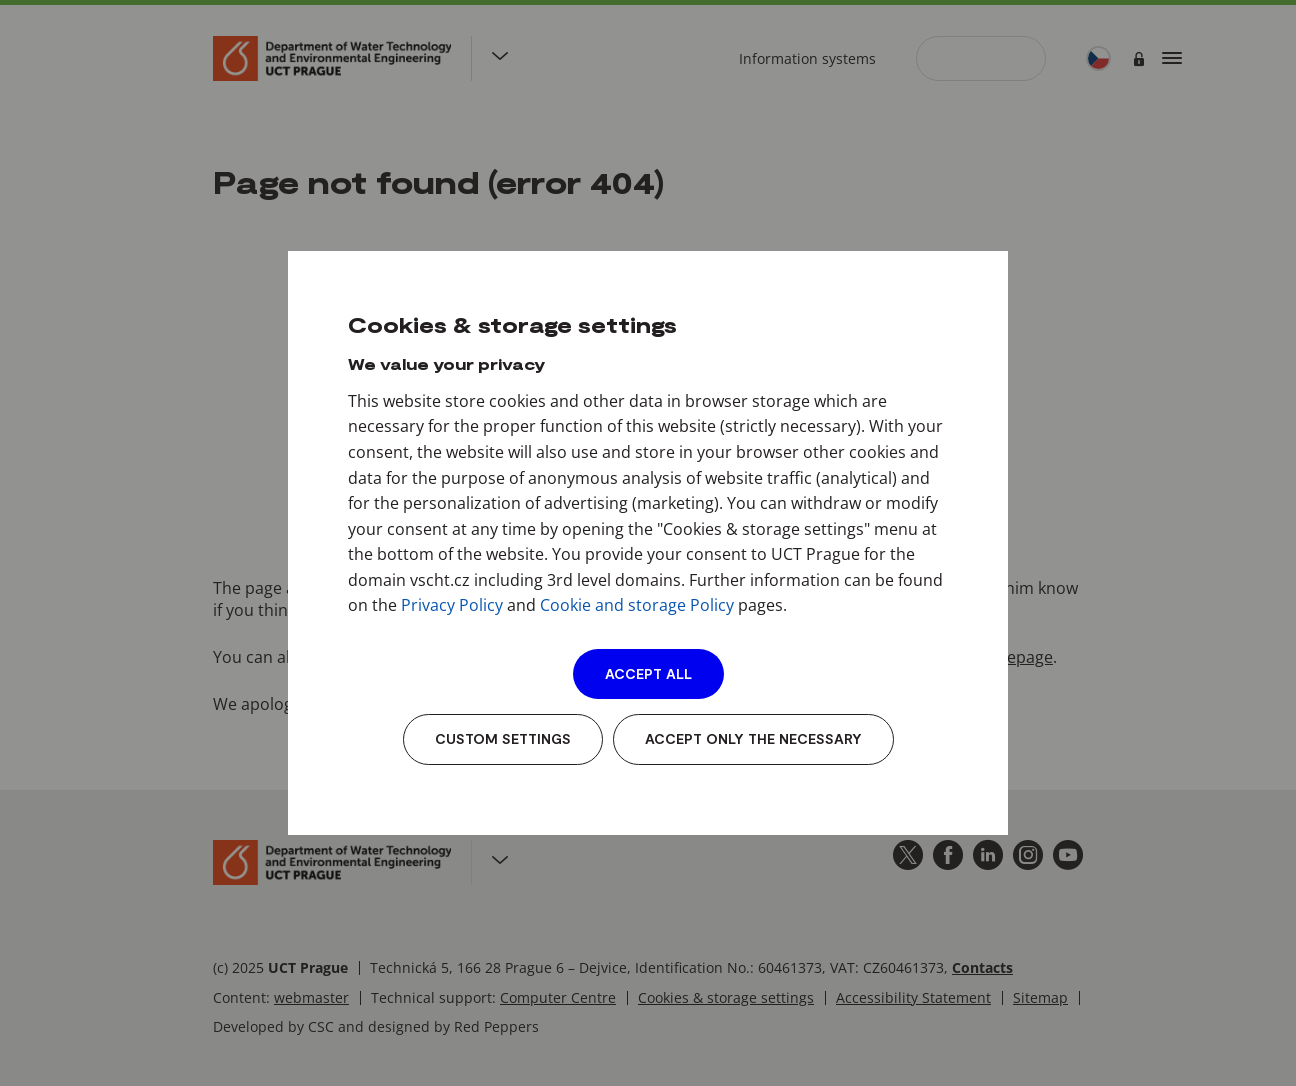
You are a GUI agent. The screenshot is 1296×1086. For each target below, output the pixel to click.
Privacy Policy (452, 605)
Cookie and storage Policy (637, 605)
